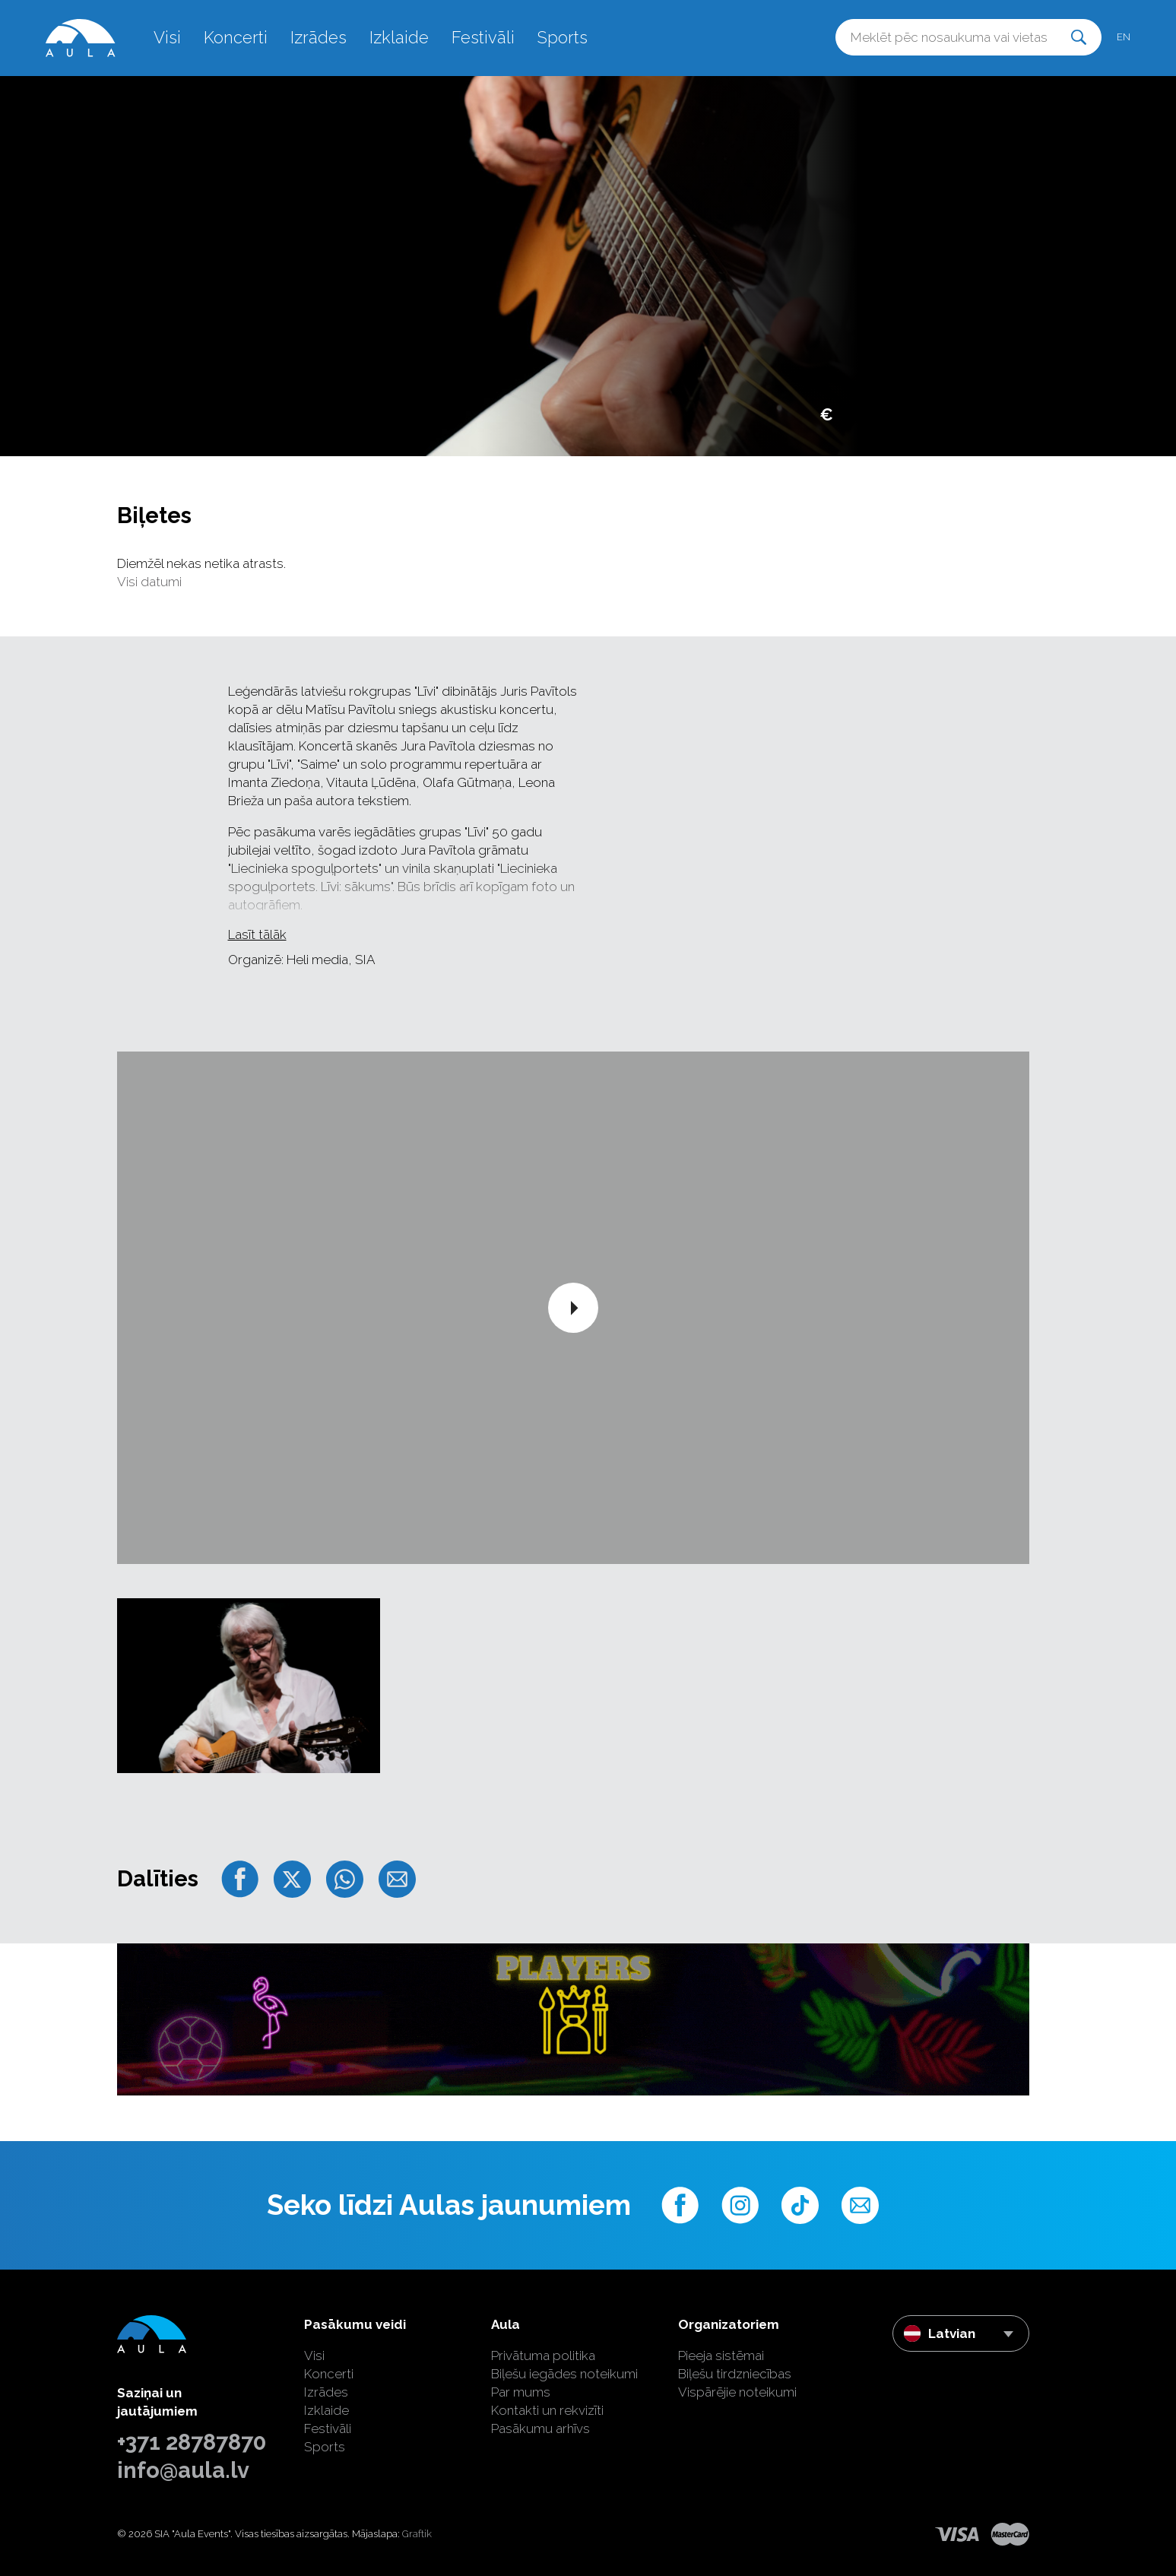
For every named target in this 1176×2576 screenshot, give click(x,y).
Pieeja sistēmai (721, 2355)
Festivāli (483, 37)
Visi (167, 37)
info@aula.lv (183, 2470)
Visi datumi (149, 581)
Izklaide (399, 37)
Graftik (417, 2534)
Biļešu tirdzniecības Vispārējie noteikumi (737, 2383)
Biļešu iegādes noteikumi (564, 2373)
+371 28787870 (191, 2442)
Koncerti (236, 37)
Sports (562, 37)
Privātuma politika (543, 2355)
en (1123, 37)
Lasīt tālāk (257, 934)
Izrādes (318, 37)
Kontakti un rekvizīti (547, 2410)
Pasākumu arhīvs (540, 2428)
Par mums (520, 2392)
